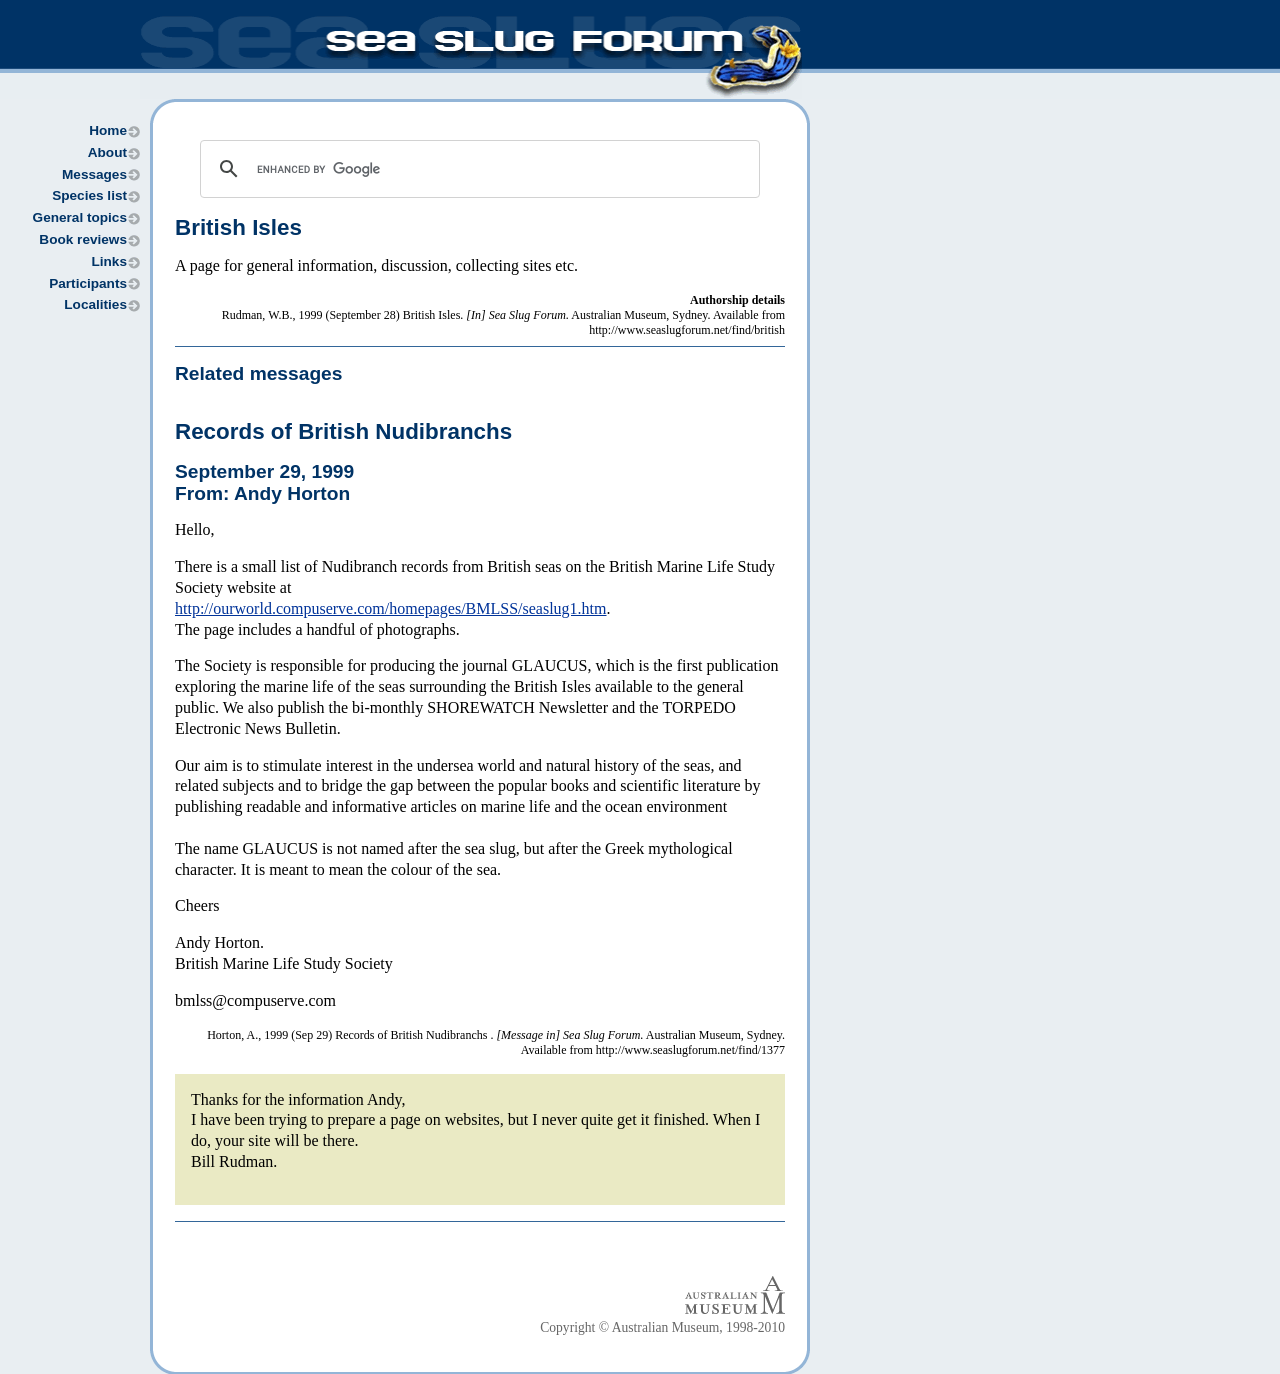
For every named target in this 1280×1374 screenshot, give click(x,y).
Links (109, 261)
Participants (88, 283)
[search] (477, 169)
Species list (89, 195)
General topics (80, 217)
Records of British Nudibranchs (343, 431)
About (107, 152)
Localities (95, 304)
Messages (94, 174)
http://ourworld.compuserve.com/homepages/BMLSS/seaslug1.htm (391, 608)
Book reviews (83, 239)
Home (108, 130)
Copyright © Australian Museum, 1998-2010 (662, 1327)
